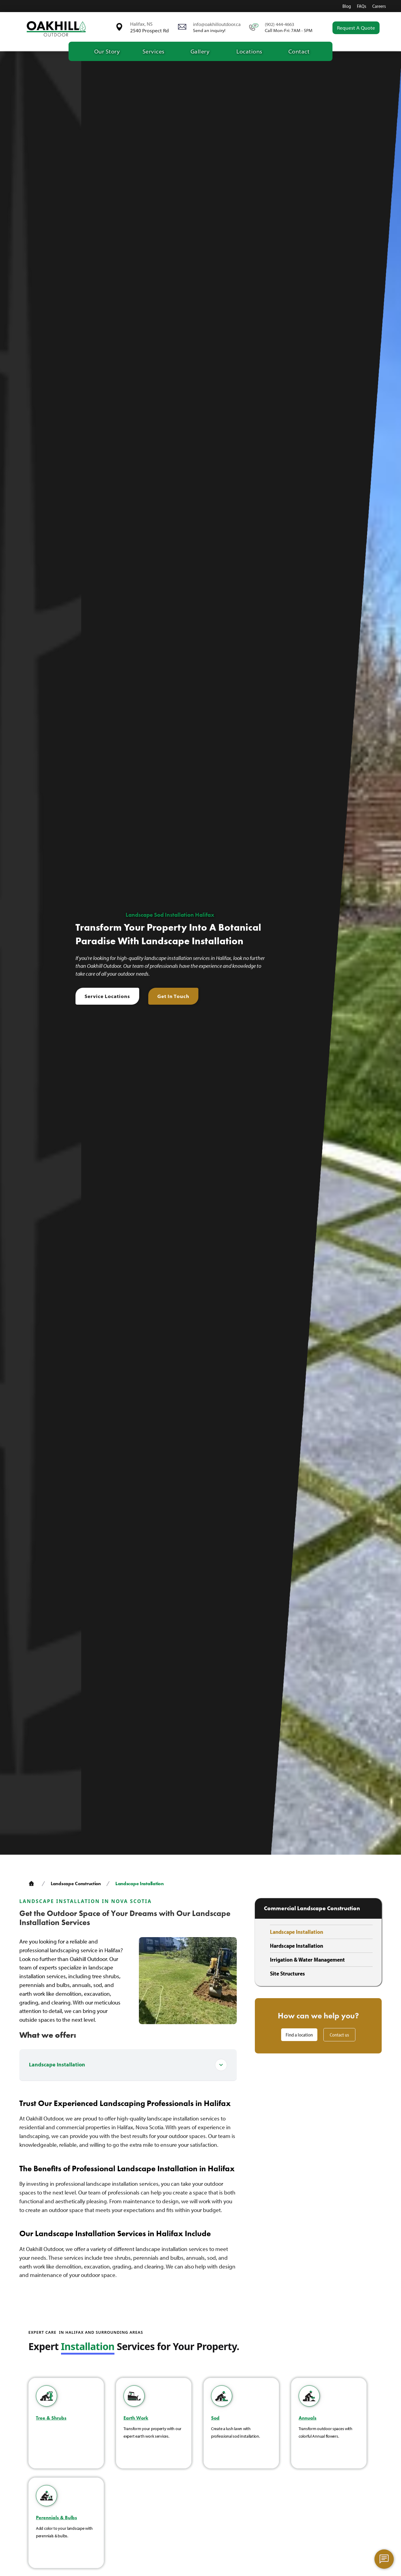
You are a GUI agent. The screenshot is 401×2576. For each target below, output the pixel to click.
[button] (153, 51)
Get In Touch (173, 996)
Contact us (339, 2035)
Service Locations (107, 996)
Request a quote (356, 28)
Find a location (299, 2035)
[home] (56, 28)
